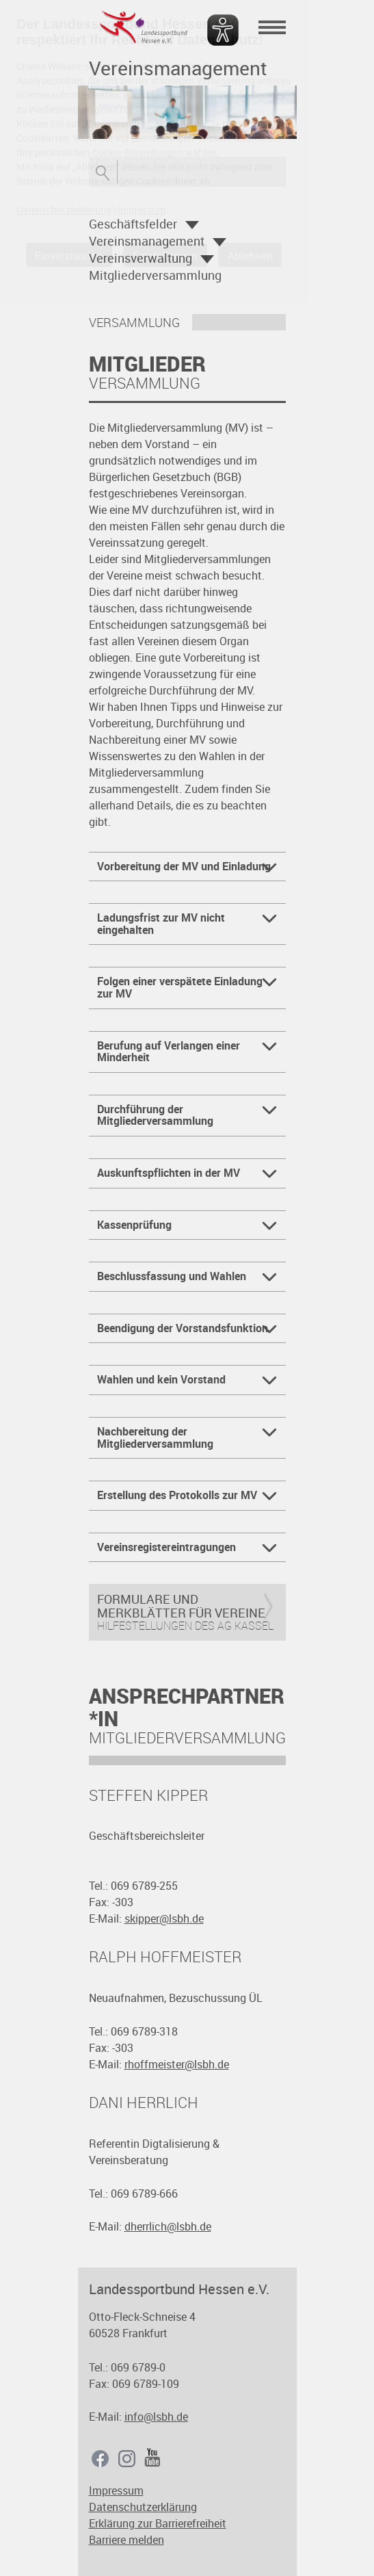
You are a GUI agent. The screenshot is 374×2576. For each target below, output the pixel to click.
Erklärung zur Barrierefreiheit (157, 2523)
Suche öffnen (102, 172)
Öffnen (192, 225)
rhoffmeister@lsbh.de (176, 2064)
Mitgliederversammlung (155, 275)
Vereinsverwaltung (140, 258)
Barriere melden (126, 2539)
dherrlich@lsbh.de (167, 2226)
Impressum (116, 2490)
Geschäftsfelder (133, 224)
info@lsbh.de (156, 2416)
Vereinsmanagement (146, 241)
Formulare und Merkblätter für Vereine (181, 1606)
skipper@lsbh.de (164, 1918)
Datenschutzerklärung (143, 2506)
